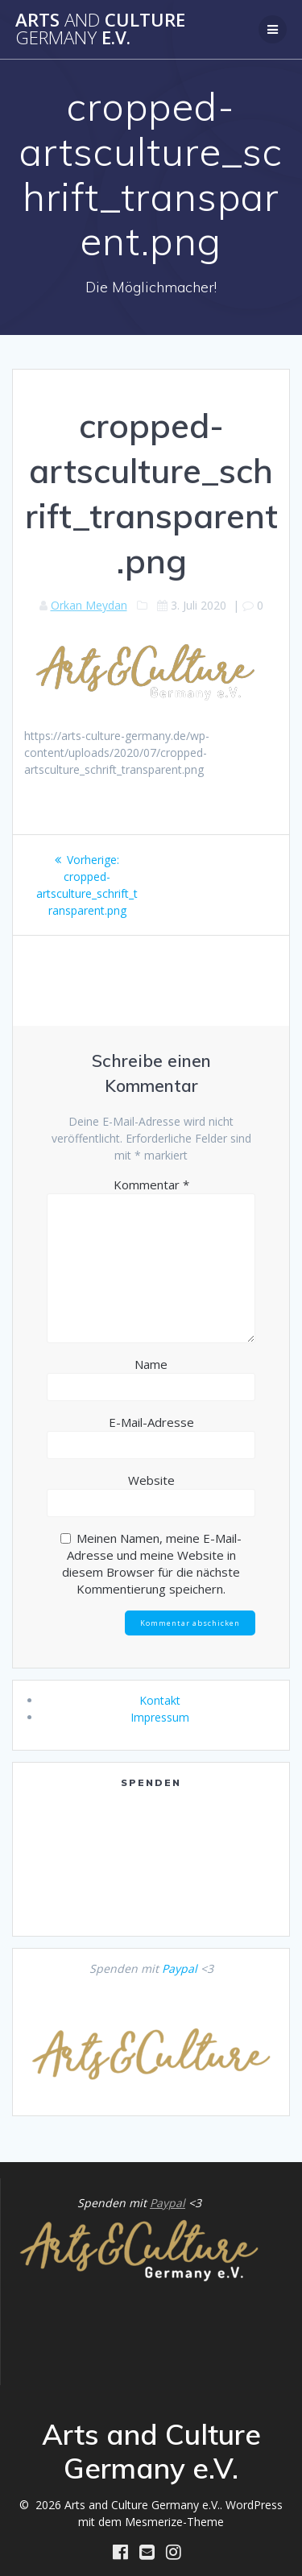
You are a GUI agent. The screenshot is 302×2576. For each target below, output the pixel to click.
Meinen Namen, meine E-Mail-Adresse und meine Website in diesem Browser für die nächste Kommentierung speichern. (152, 1563)
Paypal (179, 1968)
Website (151, 1480)
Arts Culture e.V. (100, 29)
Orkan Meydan (89, 605)
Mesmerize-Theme (174, 2521)
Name (151, 1364)
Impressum (159, 1717)
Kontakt (159, 1700)
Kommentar (151, 1184)
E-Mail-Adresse (151, 1422)
